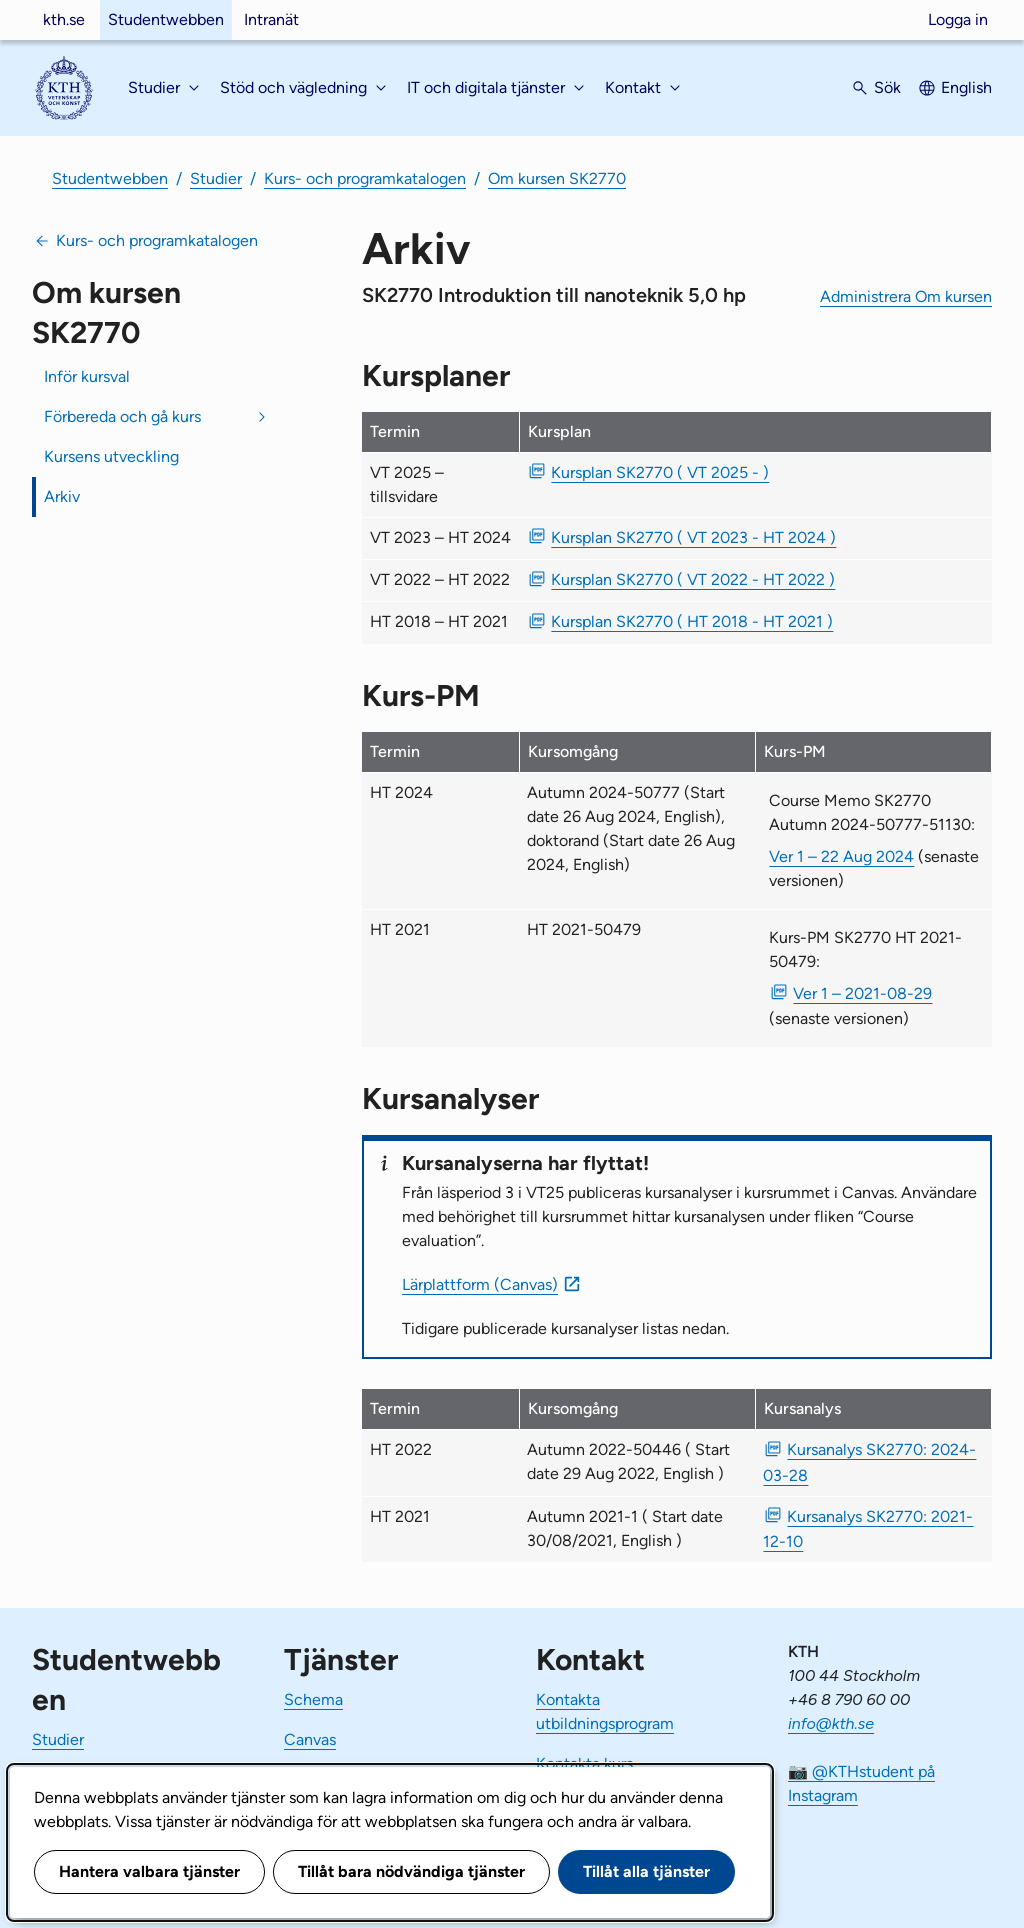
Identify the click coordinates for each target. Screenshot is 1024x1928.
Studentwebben (166, 19)
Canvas (310, 1739)
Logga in (958, 19)
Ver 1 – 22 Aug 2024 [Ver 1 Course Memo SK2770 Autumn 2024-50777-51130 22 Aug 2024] (841, 856)
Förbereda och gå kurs (122, 416)
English (966, 87)
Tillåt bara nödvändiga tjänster (411, 1871)
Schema (313, 1699)
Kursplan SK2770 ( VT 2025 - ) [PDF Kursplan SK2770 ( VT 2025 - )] (660, 472)
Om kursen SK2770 (557, 178)
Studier (216, 178)
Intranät (271, 19)
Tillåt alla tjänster (646, 1871)
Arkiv (62, 496)
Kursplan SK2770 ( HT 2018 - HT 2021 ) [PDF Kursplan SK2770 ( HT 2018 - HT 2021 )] (692, 621)
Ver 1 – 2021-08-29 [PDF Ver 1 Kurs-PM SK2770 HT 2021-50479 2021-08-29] (862, 993)
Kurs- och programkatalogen (365, 178)
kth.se (64, 19)
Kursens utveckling (111, 456)
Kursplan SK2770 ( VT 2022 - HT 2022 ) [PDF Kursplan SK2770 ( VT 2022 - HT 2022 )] (693, 579)
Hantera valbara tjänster (149, 1871)
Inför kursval (87, 376)
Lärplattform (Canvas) (480, 1284)
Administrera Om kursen (906, 296)
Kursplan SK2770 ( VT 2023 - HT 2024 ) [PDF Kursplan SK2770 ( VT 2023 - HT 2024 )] (693, 537)
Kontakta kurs (584, 1763)
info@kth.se (831, 1723)
